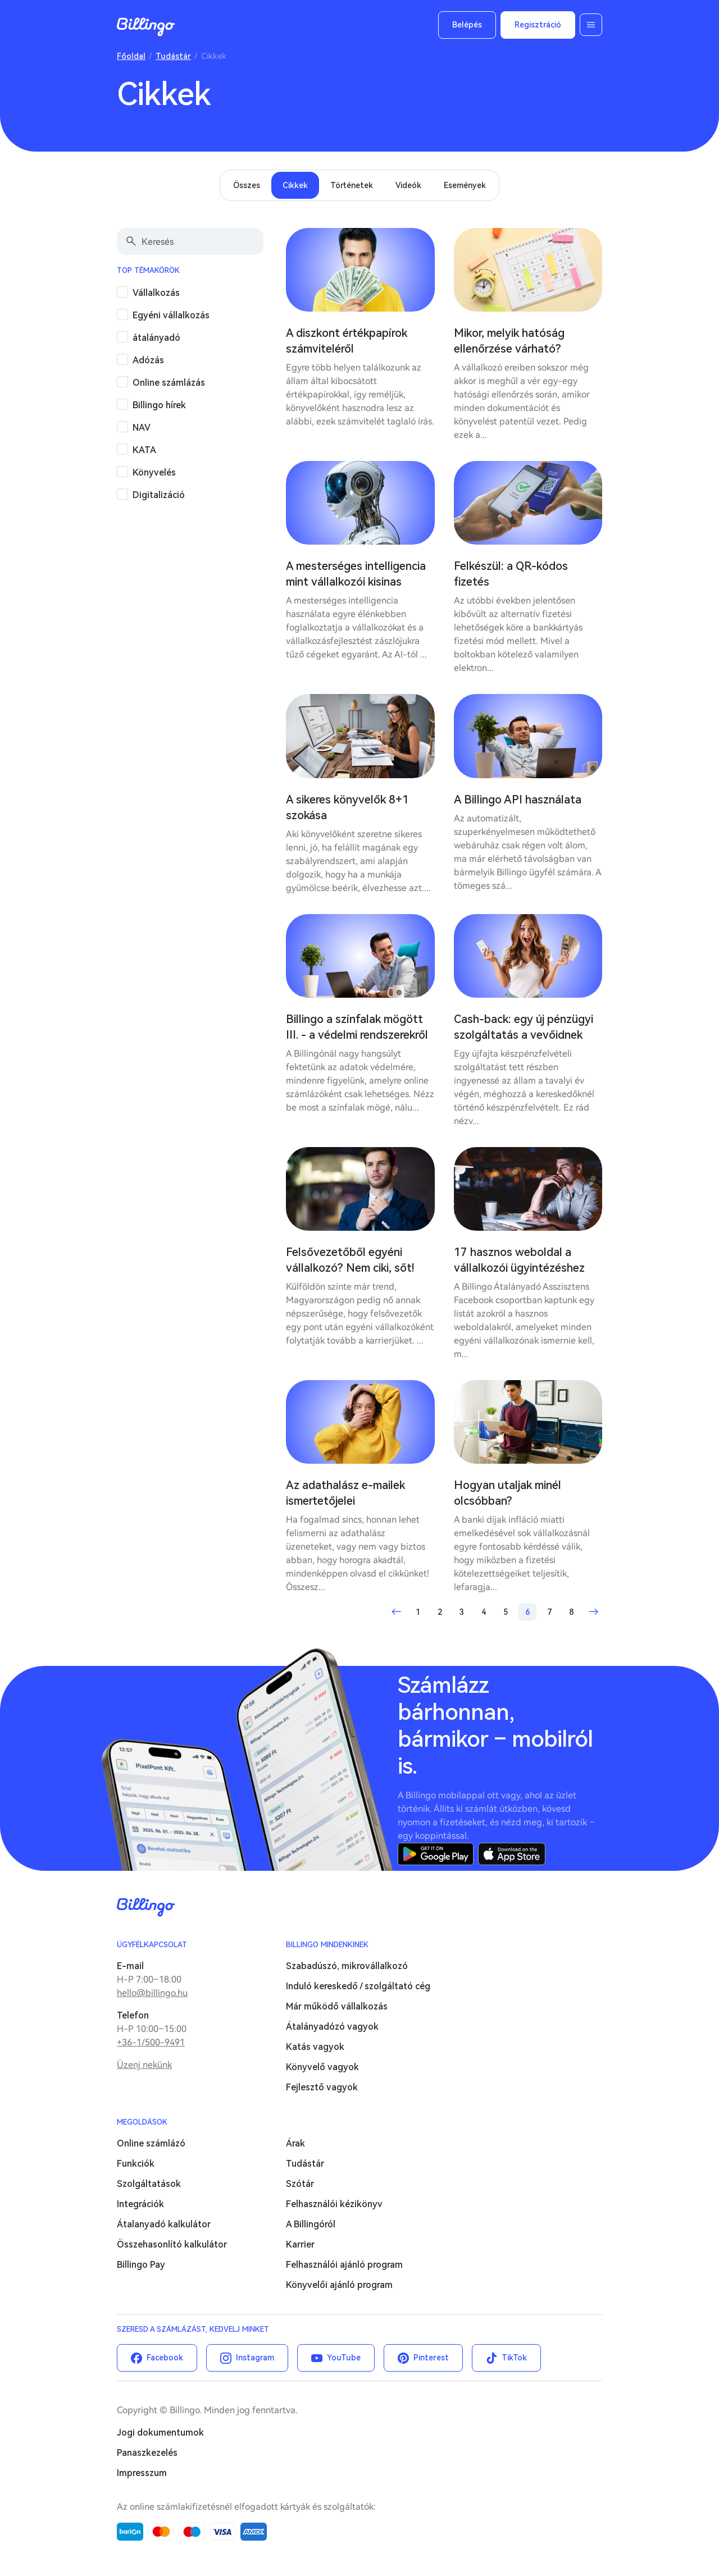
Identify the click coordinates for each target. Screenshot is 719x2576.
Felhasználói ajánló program (344, 2264)
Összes (246, 185)
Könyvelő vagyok (322, 2067)
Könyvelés (154, 472)
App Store (511, 1854)
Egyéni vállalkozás (171, 315)
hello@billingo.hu (152, 1993)
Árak (295, 2143)
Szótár (300, 2183)
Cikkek (295, 185)
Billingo (146, 26)
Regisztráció (538, 24)
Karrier (300, 2244)
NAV (142, 427)
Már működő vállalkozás (337, 2006)
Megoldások (142, 2122)
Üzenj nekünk (144, 2064)
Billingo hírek (159, 405)
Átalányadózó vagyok (332, 2026)
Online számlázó (151, 2143)
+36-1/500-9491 (151, 2042)
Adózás (148, 360)
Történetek (351, 185)
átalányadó (156, 337)
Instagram (255, 2357)
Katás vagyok (315, 2046)
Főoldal (131, 56)
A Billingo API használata (517, 799)
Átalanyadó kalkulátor (164, 2224)
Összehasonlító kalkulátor (172, 2244)
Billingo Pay (141, 2264)
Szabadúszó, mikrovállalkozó (347, 1966)
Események (465, 185)
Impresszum (142, 2473)
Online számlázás (169, 382)
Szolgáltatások (149, 2183)
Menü (591, 24)
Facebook (165, 2357)
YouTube (344, 2357)
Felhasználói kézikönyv (334, 2204)
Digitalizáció (159, 495)
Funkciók (135, 2163)
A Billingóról (310, 2224)
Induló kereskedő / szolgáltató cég (358, 1986)
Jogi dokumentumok (160, 2432)
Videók (408, 185)
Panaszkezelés (147, 2452)
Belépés (467, 24)
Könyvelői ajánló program (339, 2285)
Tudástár (173, 56)
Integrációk (140, 2204)
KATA (144, 450)
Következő (593, 1612)
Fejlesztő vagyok (322, 2087)
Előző (396, 1612)
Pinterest (431, 2357)
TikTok (514, 2357)
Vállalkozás (156, 292)
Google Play (436, 1854)
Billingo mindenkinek (327, 1944)
